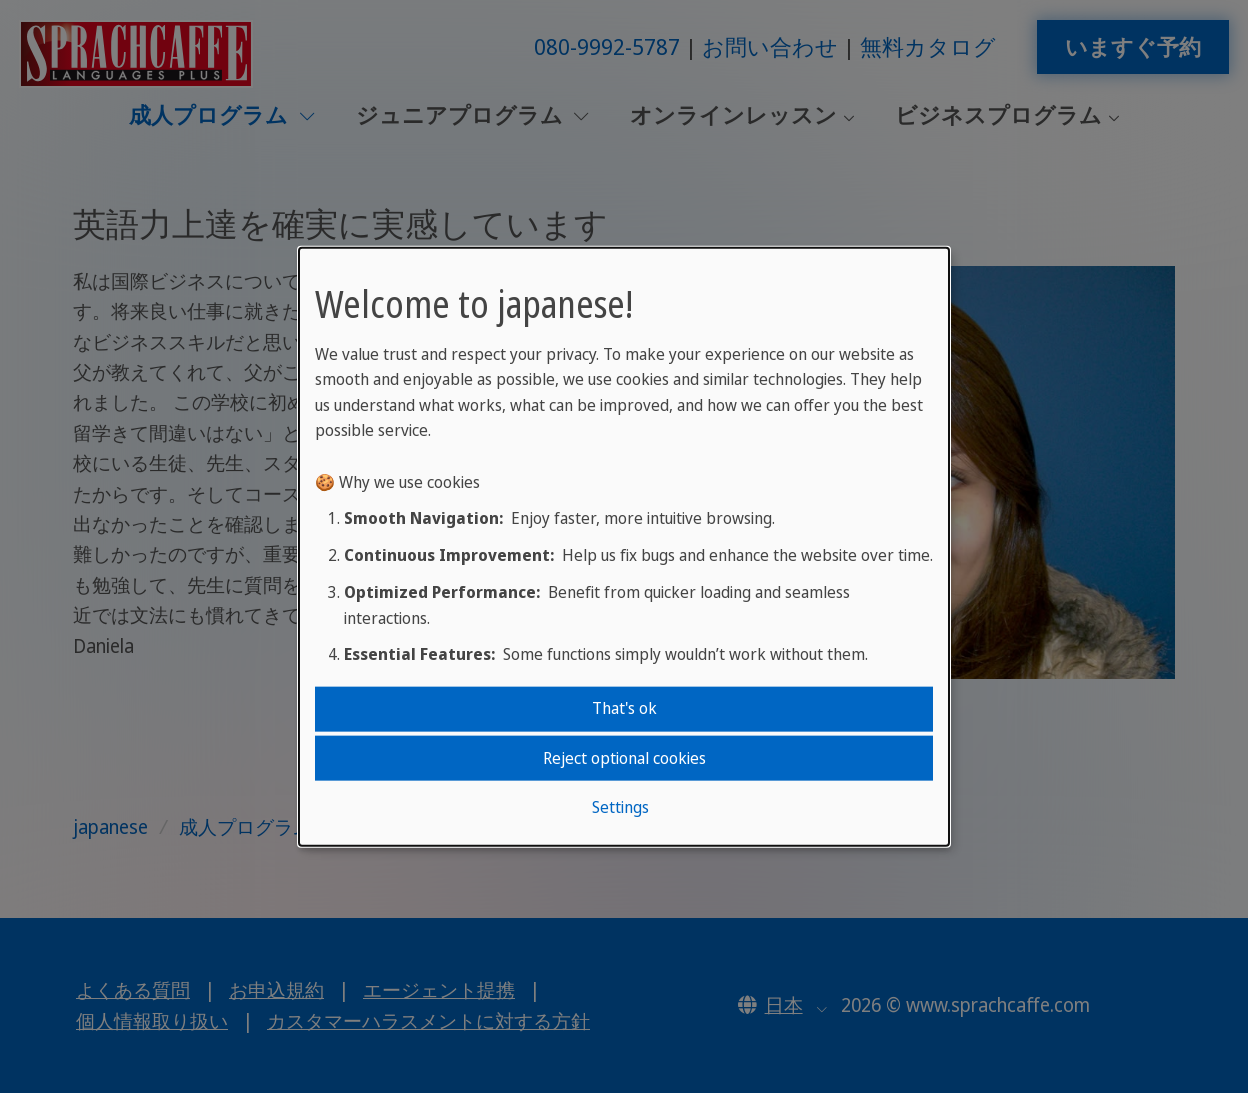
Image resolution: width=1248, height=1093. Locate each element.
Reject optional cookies (624, 757)
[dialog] (624, 546)
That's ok (624, 708)
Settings (620, 807)
